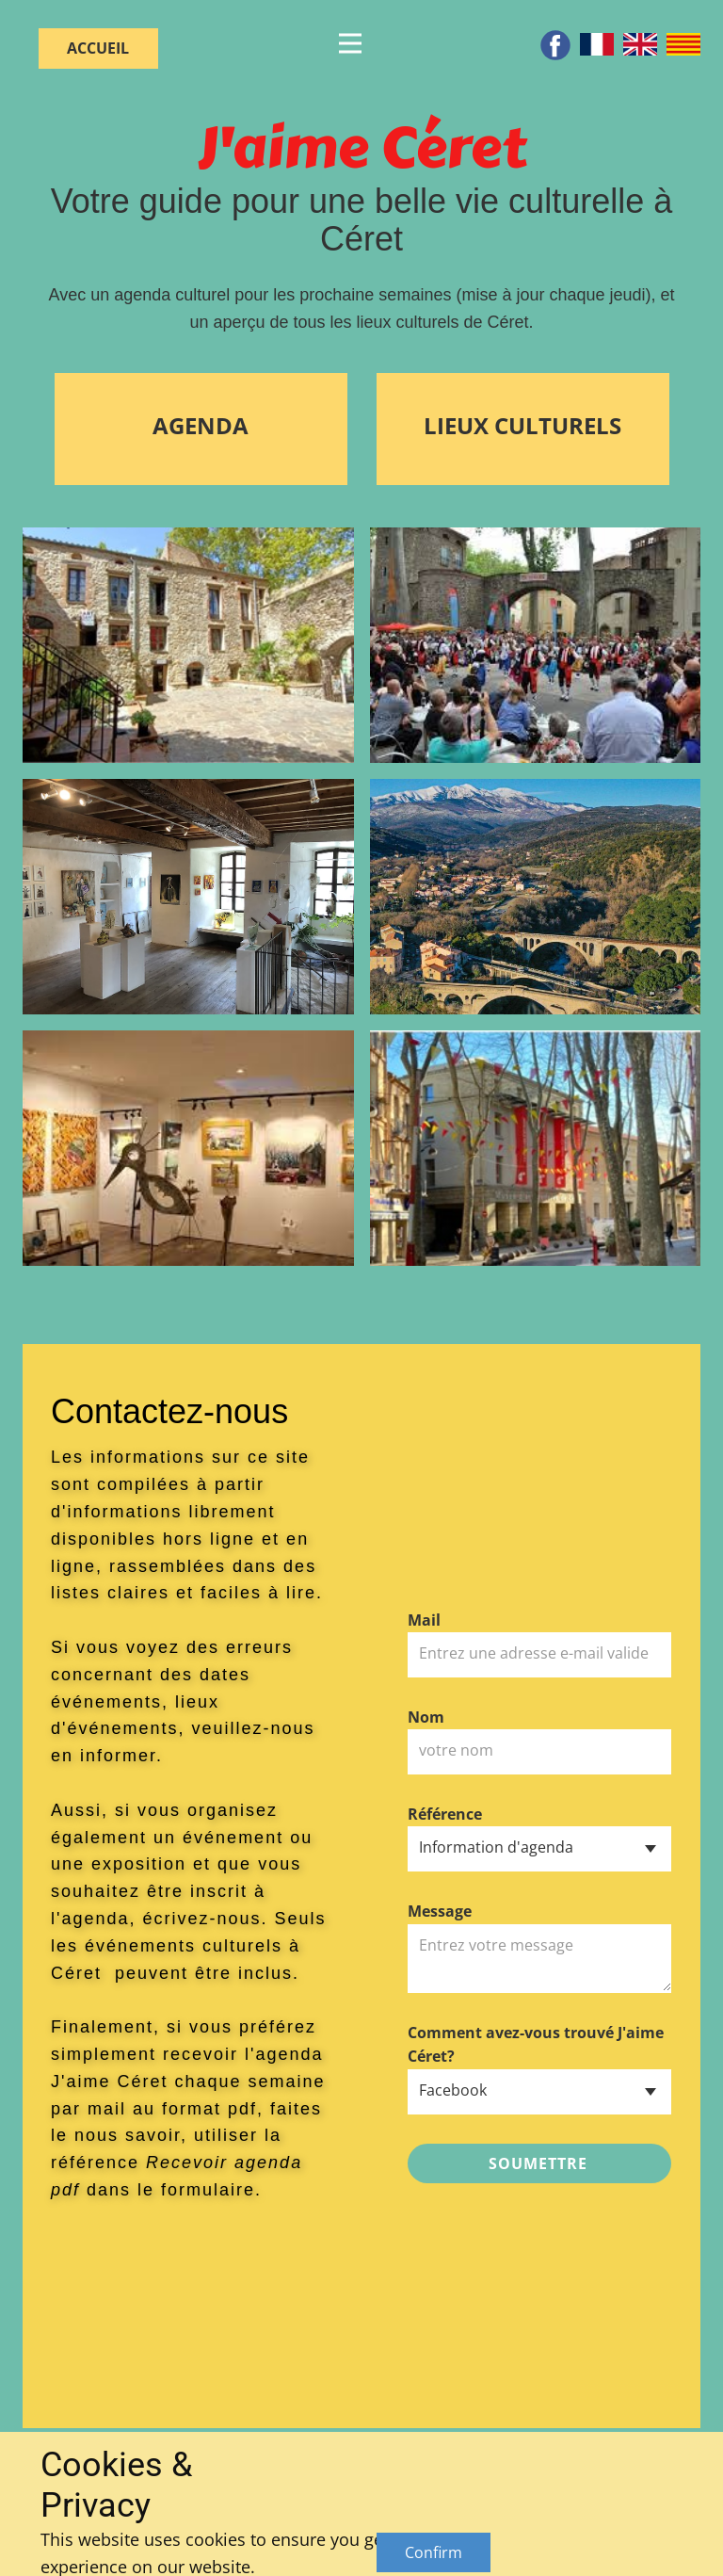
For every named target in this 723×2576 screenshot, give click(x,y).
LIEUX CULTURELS (522, 425)
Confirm (433, 2552)
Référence (445, 1814)
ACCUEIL (98, 48)
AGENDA (201, 427)
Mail (424, 1620)
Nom (426, 1717)
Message (440, 1911)
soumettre (538, 2163)
